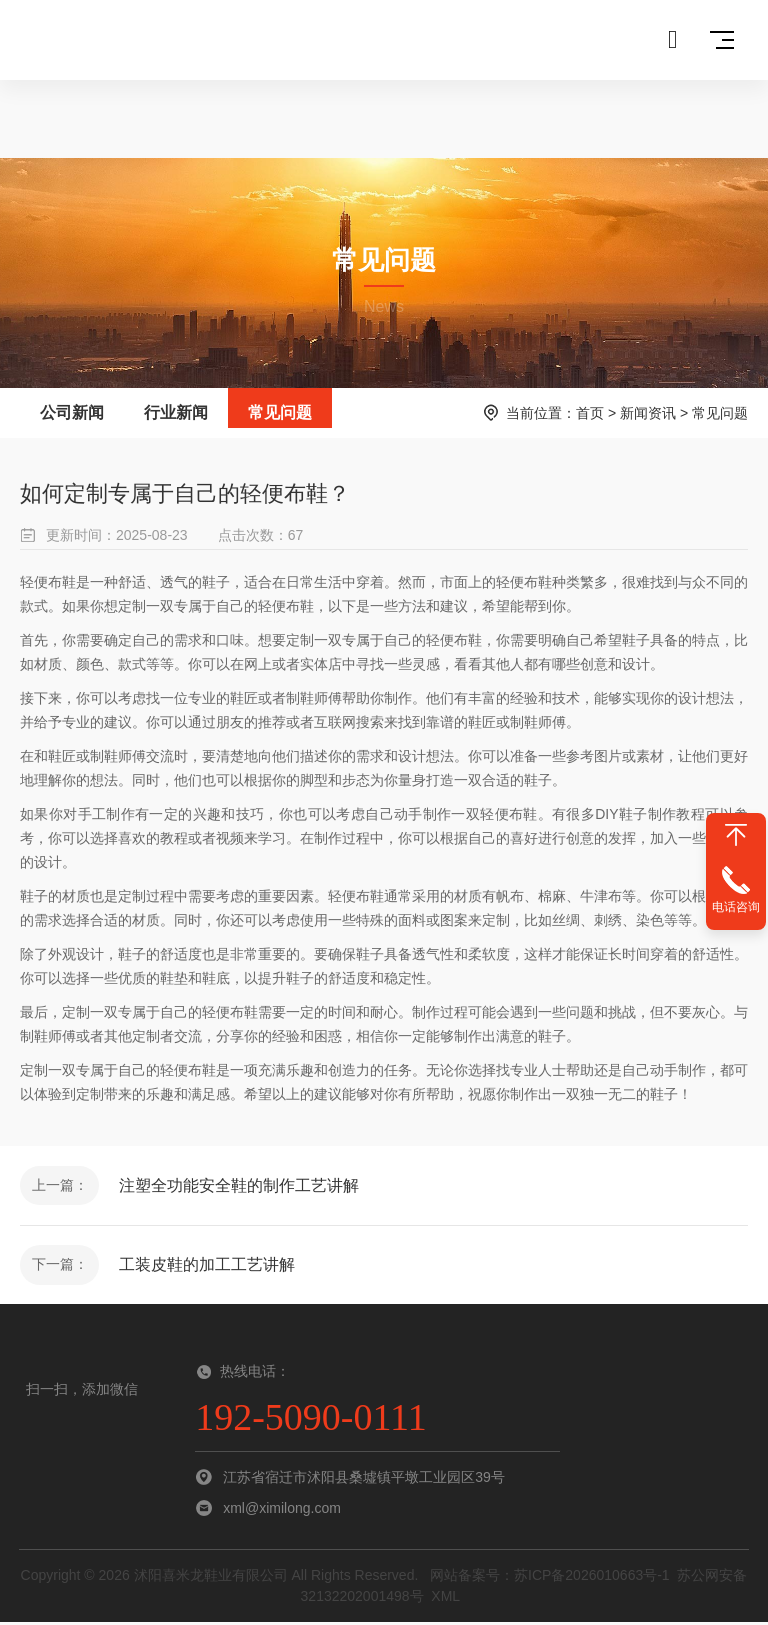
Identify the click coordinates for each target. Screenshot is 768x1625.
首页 (590, 413)
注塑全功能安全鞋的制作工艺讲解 (240, 1185)
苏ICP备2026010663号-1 (592, 1578)
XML (445, 1599)
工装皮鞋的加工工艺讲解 (208, 1266)
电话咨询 (736, 907)
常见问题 (280, 412)
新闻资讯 (648, 413)
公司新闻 (72, 412)
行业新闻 (176, 412)
